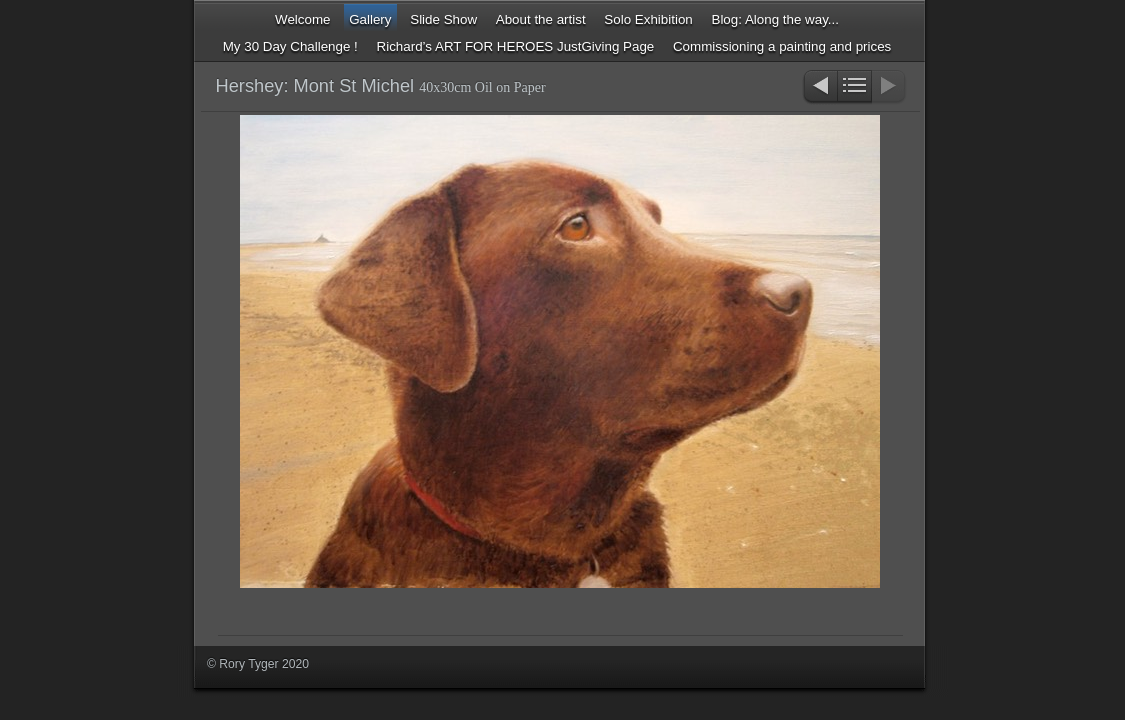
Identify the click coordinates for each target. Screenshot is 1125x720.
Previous (819, 87)
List (854, 87)
